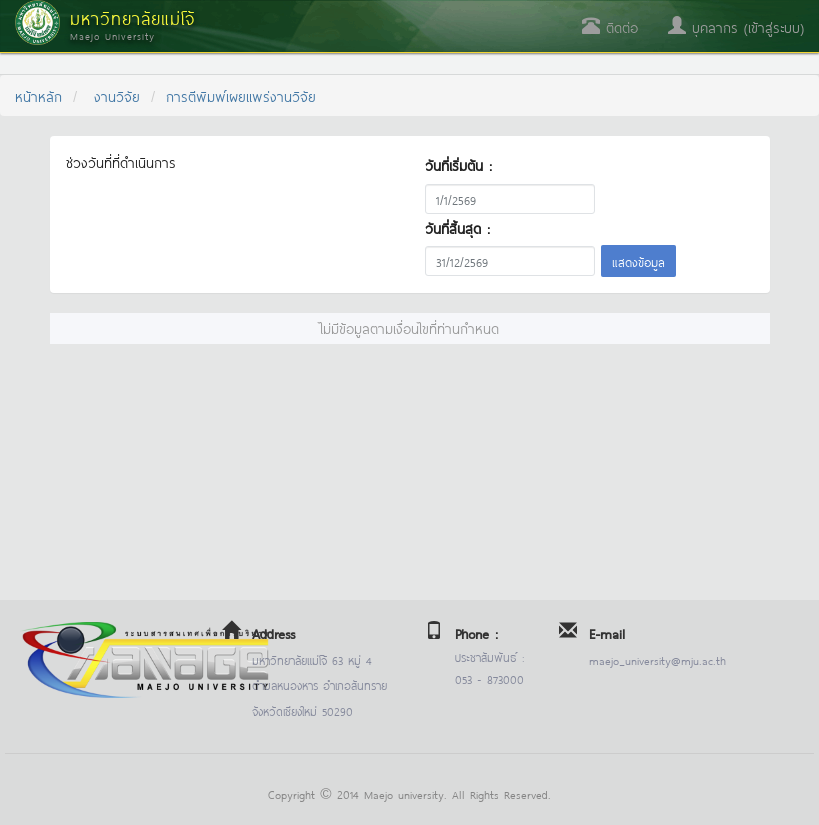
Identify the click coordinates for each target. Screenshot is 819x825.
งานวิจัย (117, 95)
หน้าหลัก (38, 95)
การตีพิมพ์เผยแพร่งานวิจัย (241, 95)
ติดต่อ (610, 26)
